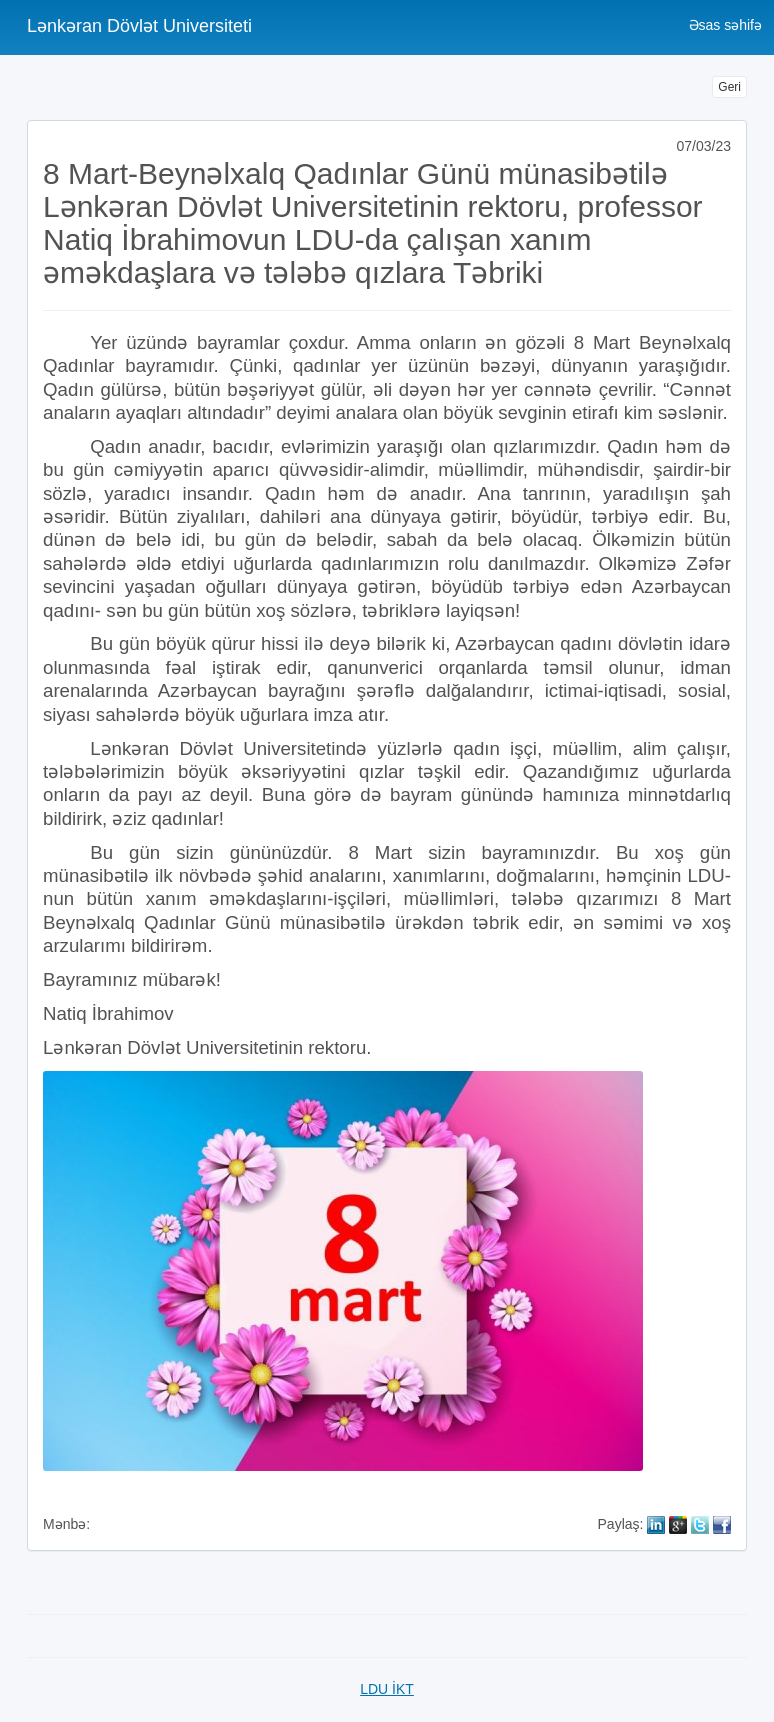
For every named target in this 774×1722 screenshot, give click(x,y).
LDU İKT (387, 1689)
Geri (729, 87)
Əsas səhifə (725, 25)
